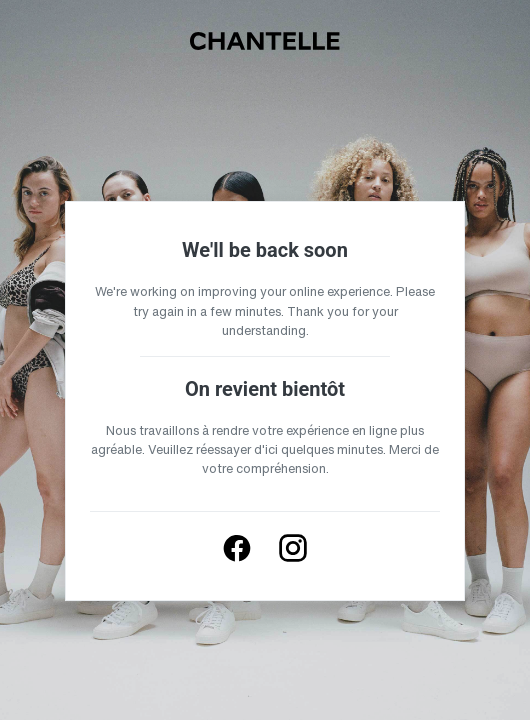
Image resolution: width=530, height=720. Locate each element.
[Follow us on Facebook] (237, 548)
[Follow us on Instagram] (293, 548)
